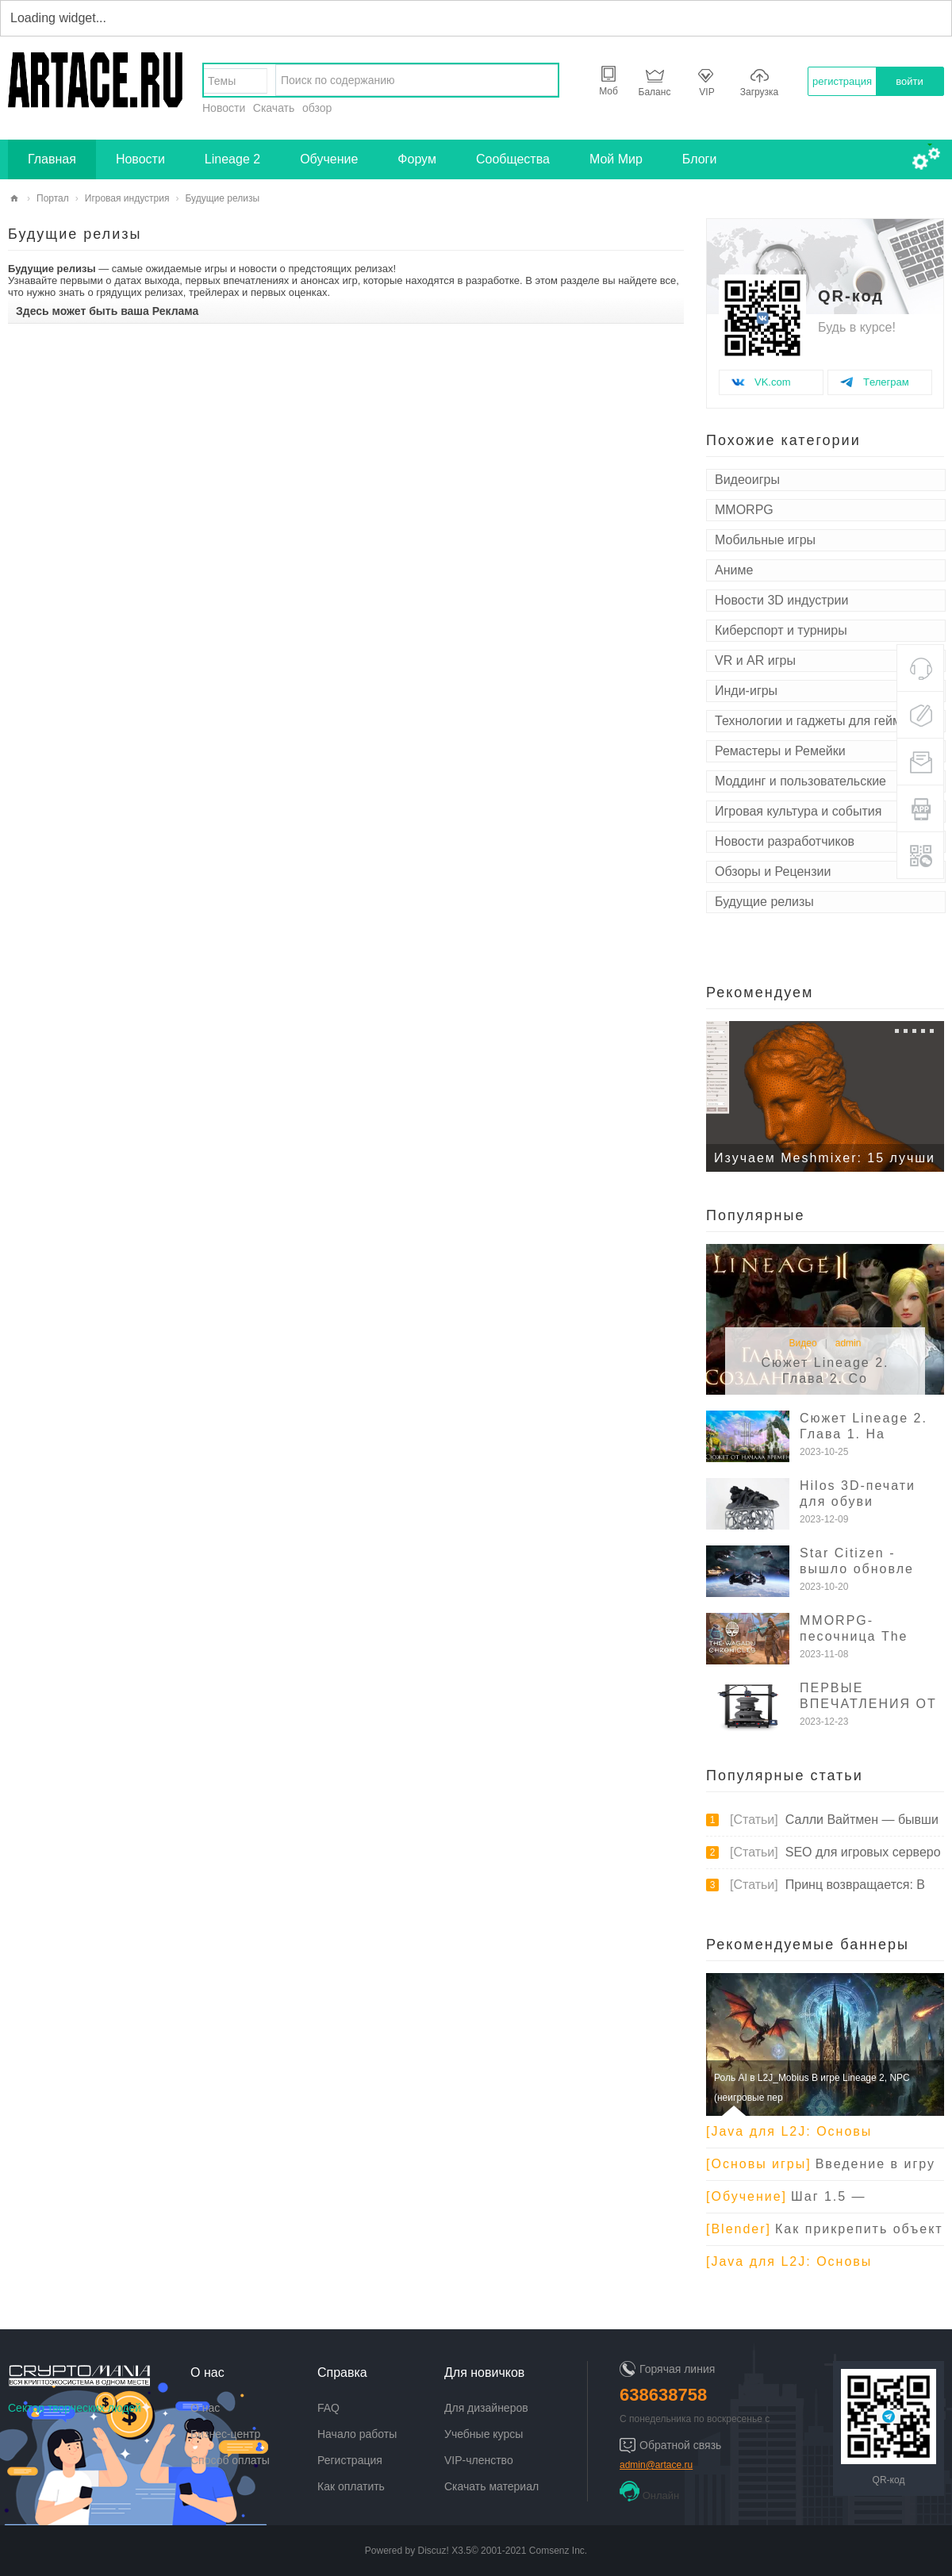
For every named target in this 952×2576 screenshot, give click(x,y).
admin (848, 1343)
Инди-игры (746, 690)
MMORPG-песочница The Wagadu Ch (854, 1636)
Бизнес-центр (225, 2434)
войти (909, 81)
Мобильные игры (765, 540)
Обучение (329, 159)
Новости (223, 108)
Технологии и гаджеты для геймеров (822, 720)
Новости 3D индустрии (781, 600)
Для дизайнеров (486, 2407)
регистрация (842, 81)
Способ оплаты (230, 2460)
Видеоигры (747, 479)
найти (542, 80)
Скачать (274, 108)
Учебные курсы (483, 2434)
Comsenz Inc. (558, 2550)
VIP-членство (478, 2460)
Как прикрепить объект (824, 2229)
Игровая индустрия (127, 198)
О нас (205, 2407)
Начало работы (357, 2434)
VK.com (772, 382)
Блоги (699, 159)
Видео (803, 1343)
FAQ (328, 2407)
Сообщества (513, 159)
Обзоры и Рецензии (773, 871)
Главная (52, 159)
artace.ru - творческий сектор (14, 198)
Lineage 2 (232, 159)
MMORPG (744, 509)
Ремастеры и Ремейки (780, 751)
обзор (317, 108)
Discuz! (433, 2550)
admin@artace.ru (656, 2464)
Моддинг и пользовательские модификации (800, 783)
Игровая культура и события (798, 811)
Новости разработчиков (784, 841)
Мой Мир (616, 159)
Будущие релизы (764, 901)
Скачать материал (491, 2486)
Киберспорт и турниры (781, 630)
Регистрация (349, 2460)
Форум (416, 159)
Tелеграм (886, 382)
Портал (52, 198)
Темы (222, 81)
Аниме (734, 570)
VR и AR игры (755, 660)
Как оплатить (351, 2486)
